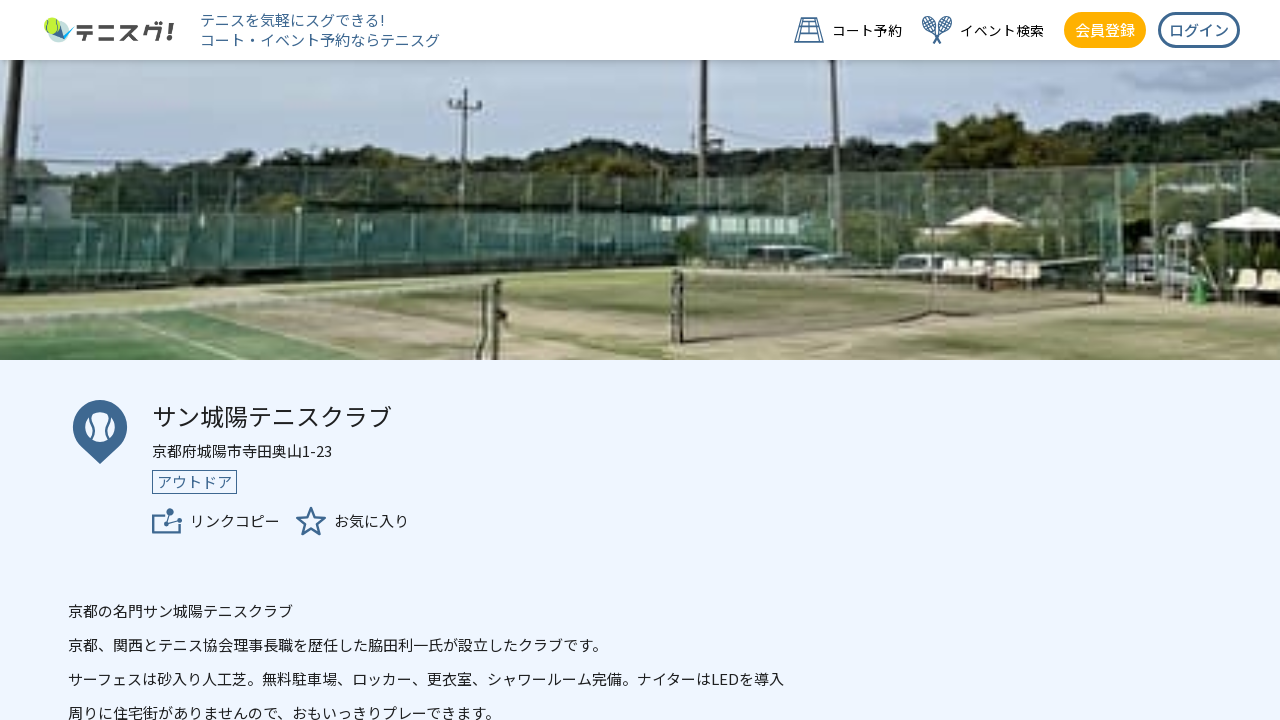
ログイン (1199, 29)
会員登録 (1105, 29)
